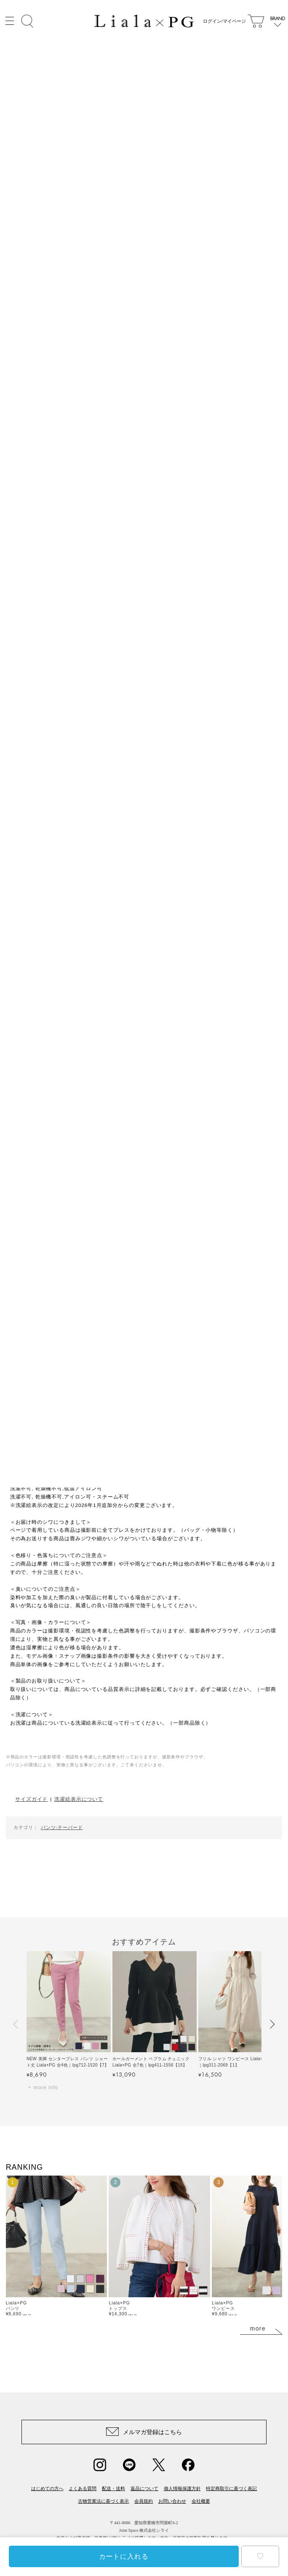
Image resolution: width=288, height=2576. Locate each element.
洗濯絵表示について (78, 1799)
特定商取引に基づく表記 (231, 2488)
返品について (144, 2488)
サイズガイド (31, 1799)
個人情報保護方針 (182, 2488)
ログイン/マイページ (222, 21)
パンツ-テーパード (62, 1827)
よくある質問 (82, 2488)
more (258, 2328)
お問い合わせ (172, 2501)
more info (46, 2088)
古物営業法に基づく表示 (103, 2501)
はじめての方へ (47, 2488)
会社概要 (201, 2501)
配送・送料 (113, 2488)
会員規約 (143, 2501)
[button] (16, 2024)
